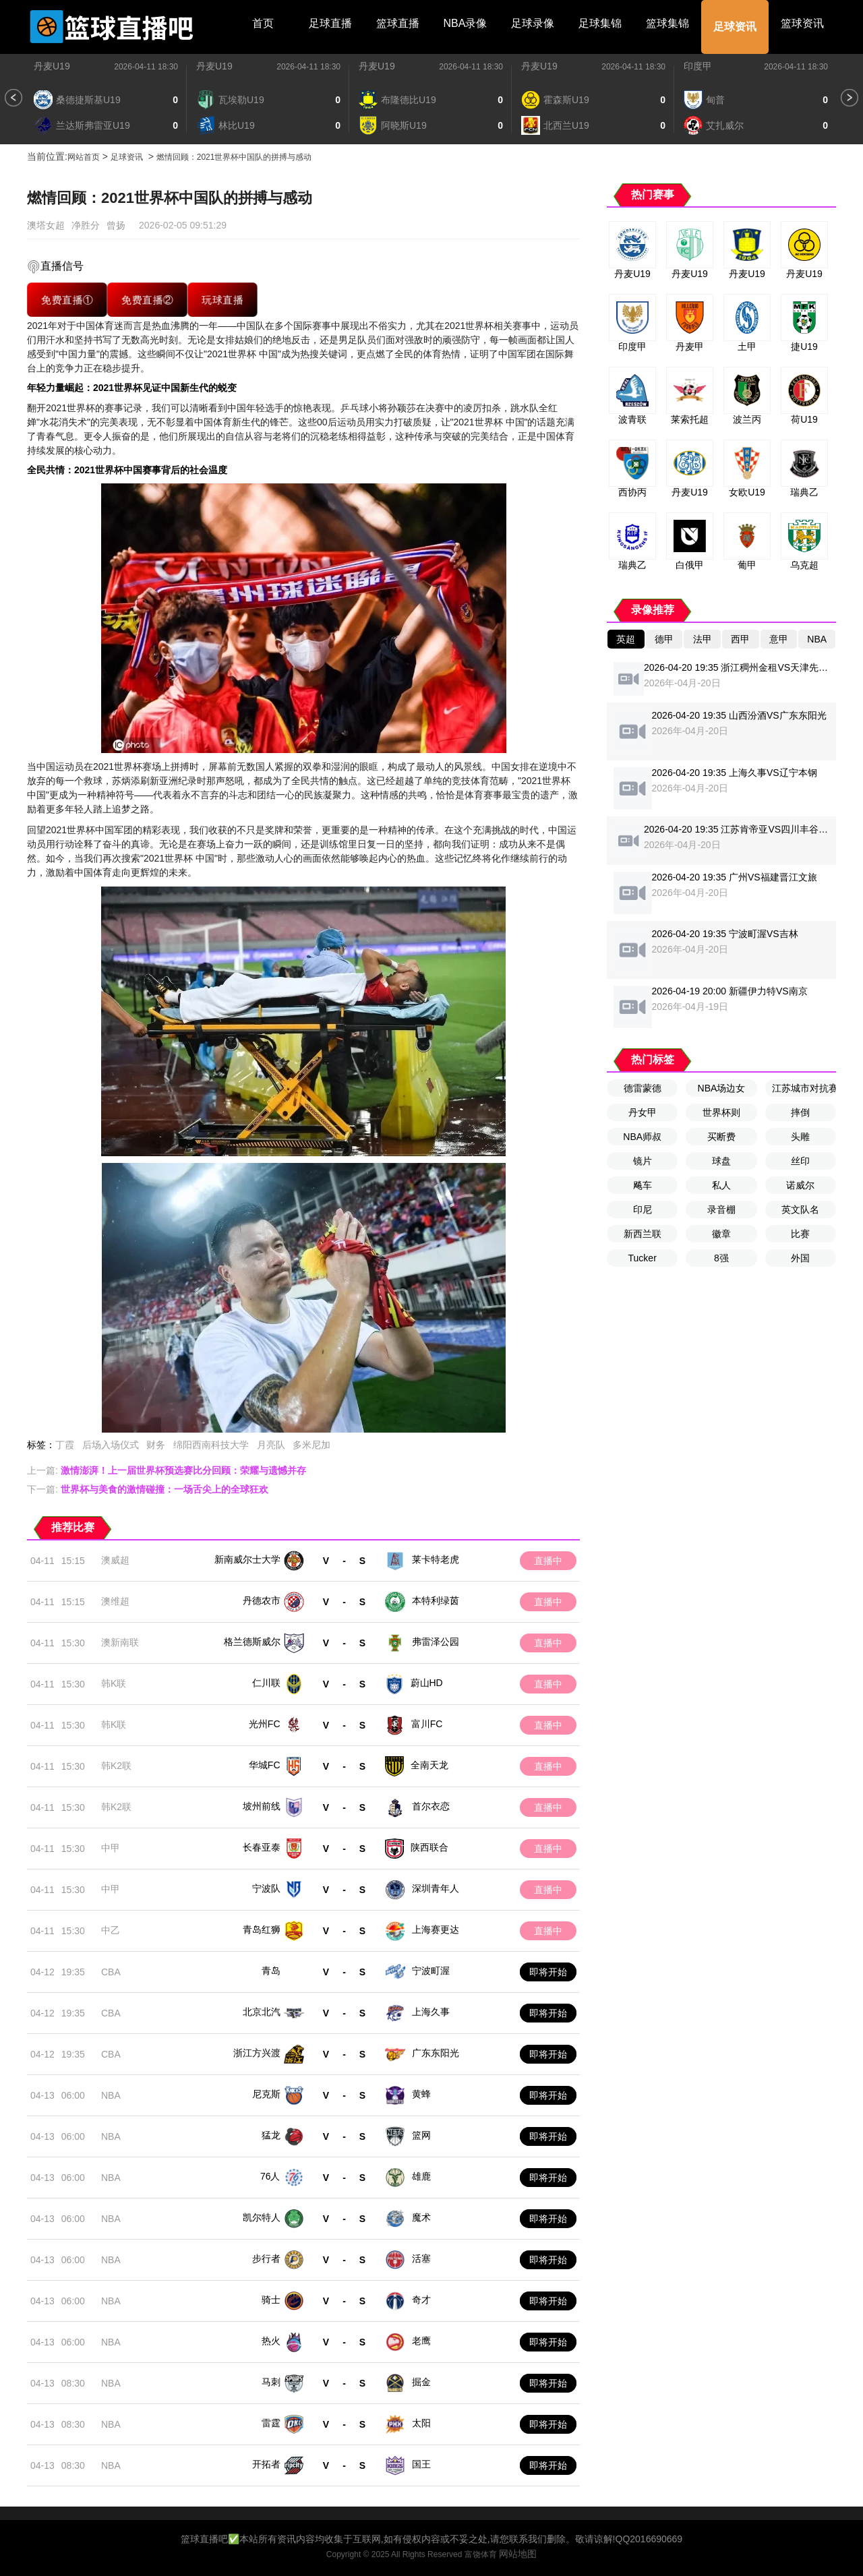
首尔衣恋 (431, 1806)
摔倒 (800, 1112)
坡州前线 (261, 1806)
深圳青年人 (435, 1888)
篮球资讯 (802, 23)
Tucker (642, 1258)
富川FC (427, 1723)
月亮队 (271, 1444)
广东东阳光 (435, 2052)
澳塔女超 (46, 225)
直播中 (548, 1560)
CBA (111, 1972)
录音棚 (721, 1209)
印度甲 (698, 66)
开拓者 (266, 2464)
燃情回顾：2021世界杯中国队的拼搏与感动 (234, 157)
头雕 (800, 1136)
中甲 (110, 1848)
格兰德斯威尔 (252, 1641)
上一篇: (166, 1470)
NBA (111, 2095)
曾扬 (116, 225)
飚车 (642, 1185)
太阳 (421, 2423)
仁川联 (266, 1682)
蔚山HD (427, 1682)
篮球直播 (397, 23)
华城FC (264, 1765)
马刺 (271, 2381)
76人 (270, 2176)
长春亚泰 (261, 1847)
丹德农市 (261, 1600)
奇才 (421, 2299)
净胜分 (85, 225)
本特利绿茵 (435, 1600)
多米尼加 (311, 1444)
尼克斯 (266, 2094)
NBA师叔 (642, 1136)
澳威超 (115, 1560)
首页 (263, 23)
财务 (155, 1444)
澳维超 (115, 1601)
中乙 (110, 1930)
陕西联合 (429, 1847)
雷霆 (271, 2423)
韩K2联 (116, 1765)
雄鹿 (421, 2176)
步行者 (266, 2258)
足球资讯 (734, 26)
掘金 (421, 2381)
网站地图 (518, 2553)
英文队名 (800, 1209)
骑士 (271, 2299)
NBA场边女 (722, 1088)
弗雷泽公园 (435, 1641)
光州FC (264, 1723)
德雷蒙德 (642, 1088)
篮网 (421, 2135)
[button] (13, 97)
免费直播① (67, 299)
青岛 (271, 1970)
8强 (721, 1258)
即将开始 (548, 1972)
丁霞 (64, 1444)
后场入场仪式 (110, 1444)
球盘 (721, 1161)
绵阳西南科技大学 (211, 1444)
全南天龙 (429, 1765)
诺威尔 (800, 1185)
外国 (800, 1258)
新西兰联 (642, 1233)
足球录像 (532, 23)
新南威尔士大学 (247, 1559)
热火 (271, 2340)
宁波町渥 (431, 1970)
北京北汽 (261, 2011)
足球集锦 (600, 23)
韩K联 (113, 1683)
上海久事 (431, 2011)
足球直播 (330, 23)
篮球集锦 (667, 23)
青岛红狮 (261, 1929)
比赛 (800, 1233)
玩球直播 (223, 299)
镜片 (642, 1161)
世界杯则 (721, 1112)
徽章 (721, 1233)
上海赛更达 (435, 1929)
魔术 (421, 2217)
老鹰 (421, 2340)
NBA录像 (465, 23)
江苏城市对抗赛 (804, 1088)
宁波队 (266, 1888)
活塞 (421, 2258)
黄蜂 (421, 2094)
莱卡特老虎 (435, 1559)
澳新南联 (120, 1642)
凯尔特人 (261, 2217)
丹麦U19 (52, 66)
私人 (721, 1185)
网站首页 (83, 157)
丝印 (800, 1161)
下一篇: (147, 1489)
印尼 (642, 1209)
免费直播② (147, 299)
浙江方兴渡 (256, 2052)
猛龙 (271, 2135)
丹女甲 (642, 1112)
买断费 (721, 1136)
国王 (421, 2464)
